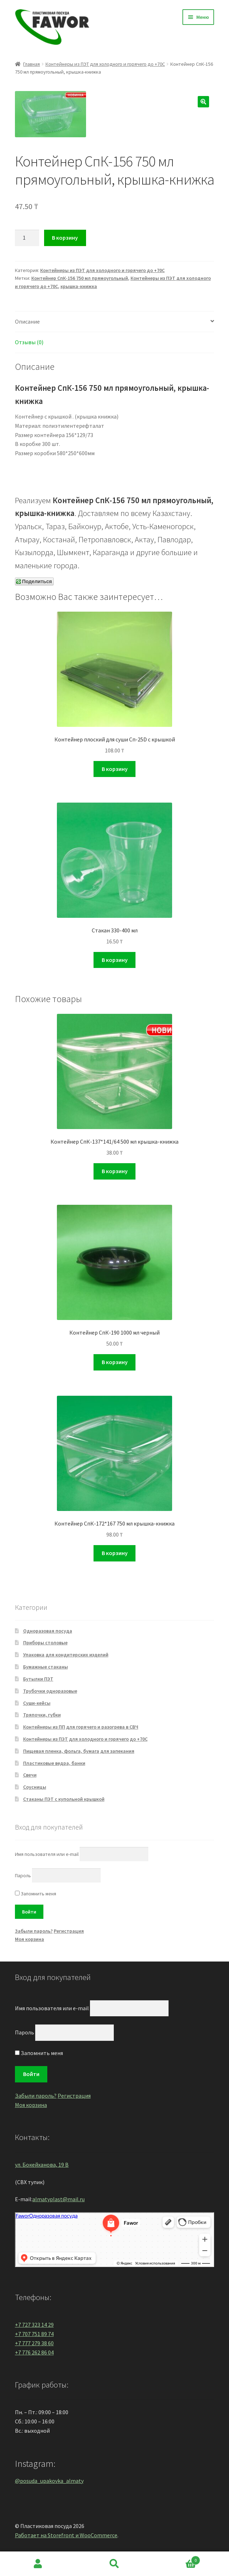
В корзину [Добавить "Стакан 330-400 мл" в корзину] (115, 959)
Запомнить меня (35, 1893)
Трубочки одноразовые (50, 1691)
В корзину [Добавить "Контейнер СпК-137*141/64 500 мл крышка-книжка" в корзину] (115, 1171)
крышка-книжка (78, 286)
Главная (31, 64)
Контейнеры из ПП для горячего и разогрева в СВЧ (80, 1727)
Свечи (30, 1775)
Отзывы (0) (29, 342)
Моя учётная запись (38, 2564)
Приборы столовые (45, 1642)
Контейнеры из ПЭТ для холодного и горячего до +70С (105, 64)
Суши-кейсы (36, 1703)
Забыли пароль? (34, 1931)
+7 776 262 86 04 (34, 2352)
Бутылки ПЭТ (38, 1679)
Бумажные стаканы (45, 1667)
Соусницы (34, 1787)
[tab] (114, 322)
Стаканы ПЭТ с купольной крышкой (64, 1799)
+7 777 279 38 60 (34, 2343)
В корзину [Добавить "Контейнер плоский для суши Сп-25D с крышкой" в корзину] (115, 768)
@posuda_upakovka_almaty (49, 2480)
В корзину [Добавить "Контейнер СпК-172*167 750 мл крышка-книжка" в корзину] (115, 1552)
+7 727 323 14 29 (34, 2324)
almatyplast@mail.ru (58, 2199)
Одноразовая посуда (47, 1631)
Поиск (114, 2564)
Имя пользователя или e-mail (47, 1854)
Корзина (176, 2559)
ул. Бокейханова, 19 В (42, 2164)
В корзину (65, 237)
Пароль (23, 1875)
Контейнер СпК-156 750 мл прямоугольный (79, 278)
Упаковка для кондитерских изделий (65, 1654)
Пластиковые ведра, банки (54, 1763)
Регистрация (69, 1931)
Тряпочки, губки (42, 1715)
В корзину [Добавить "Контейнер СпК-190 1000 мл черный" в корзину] (115, 1362)
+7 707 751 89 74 (34, 2333)
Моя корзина (29, 1939)
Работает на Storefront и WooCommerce (66, 2535)
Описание (27, 321)
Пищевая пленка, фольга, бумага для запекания (78, 1751)
